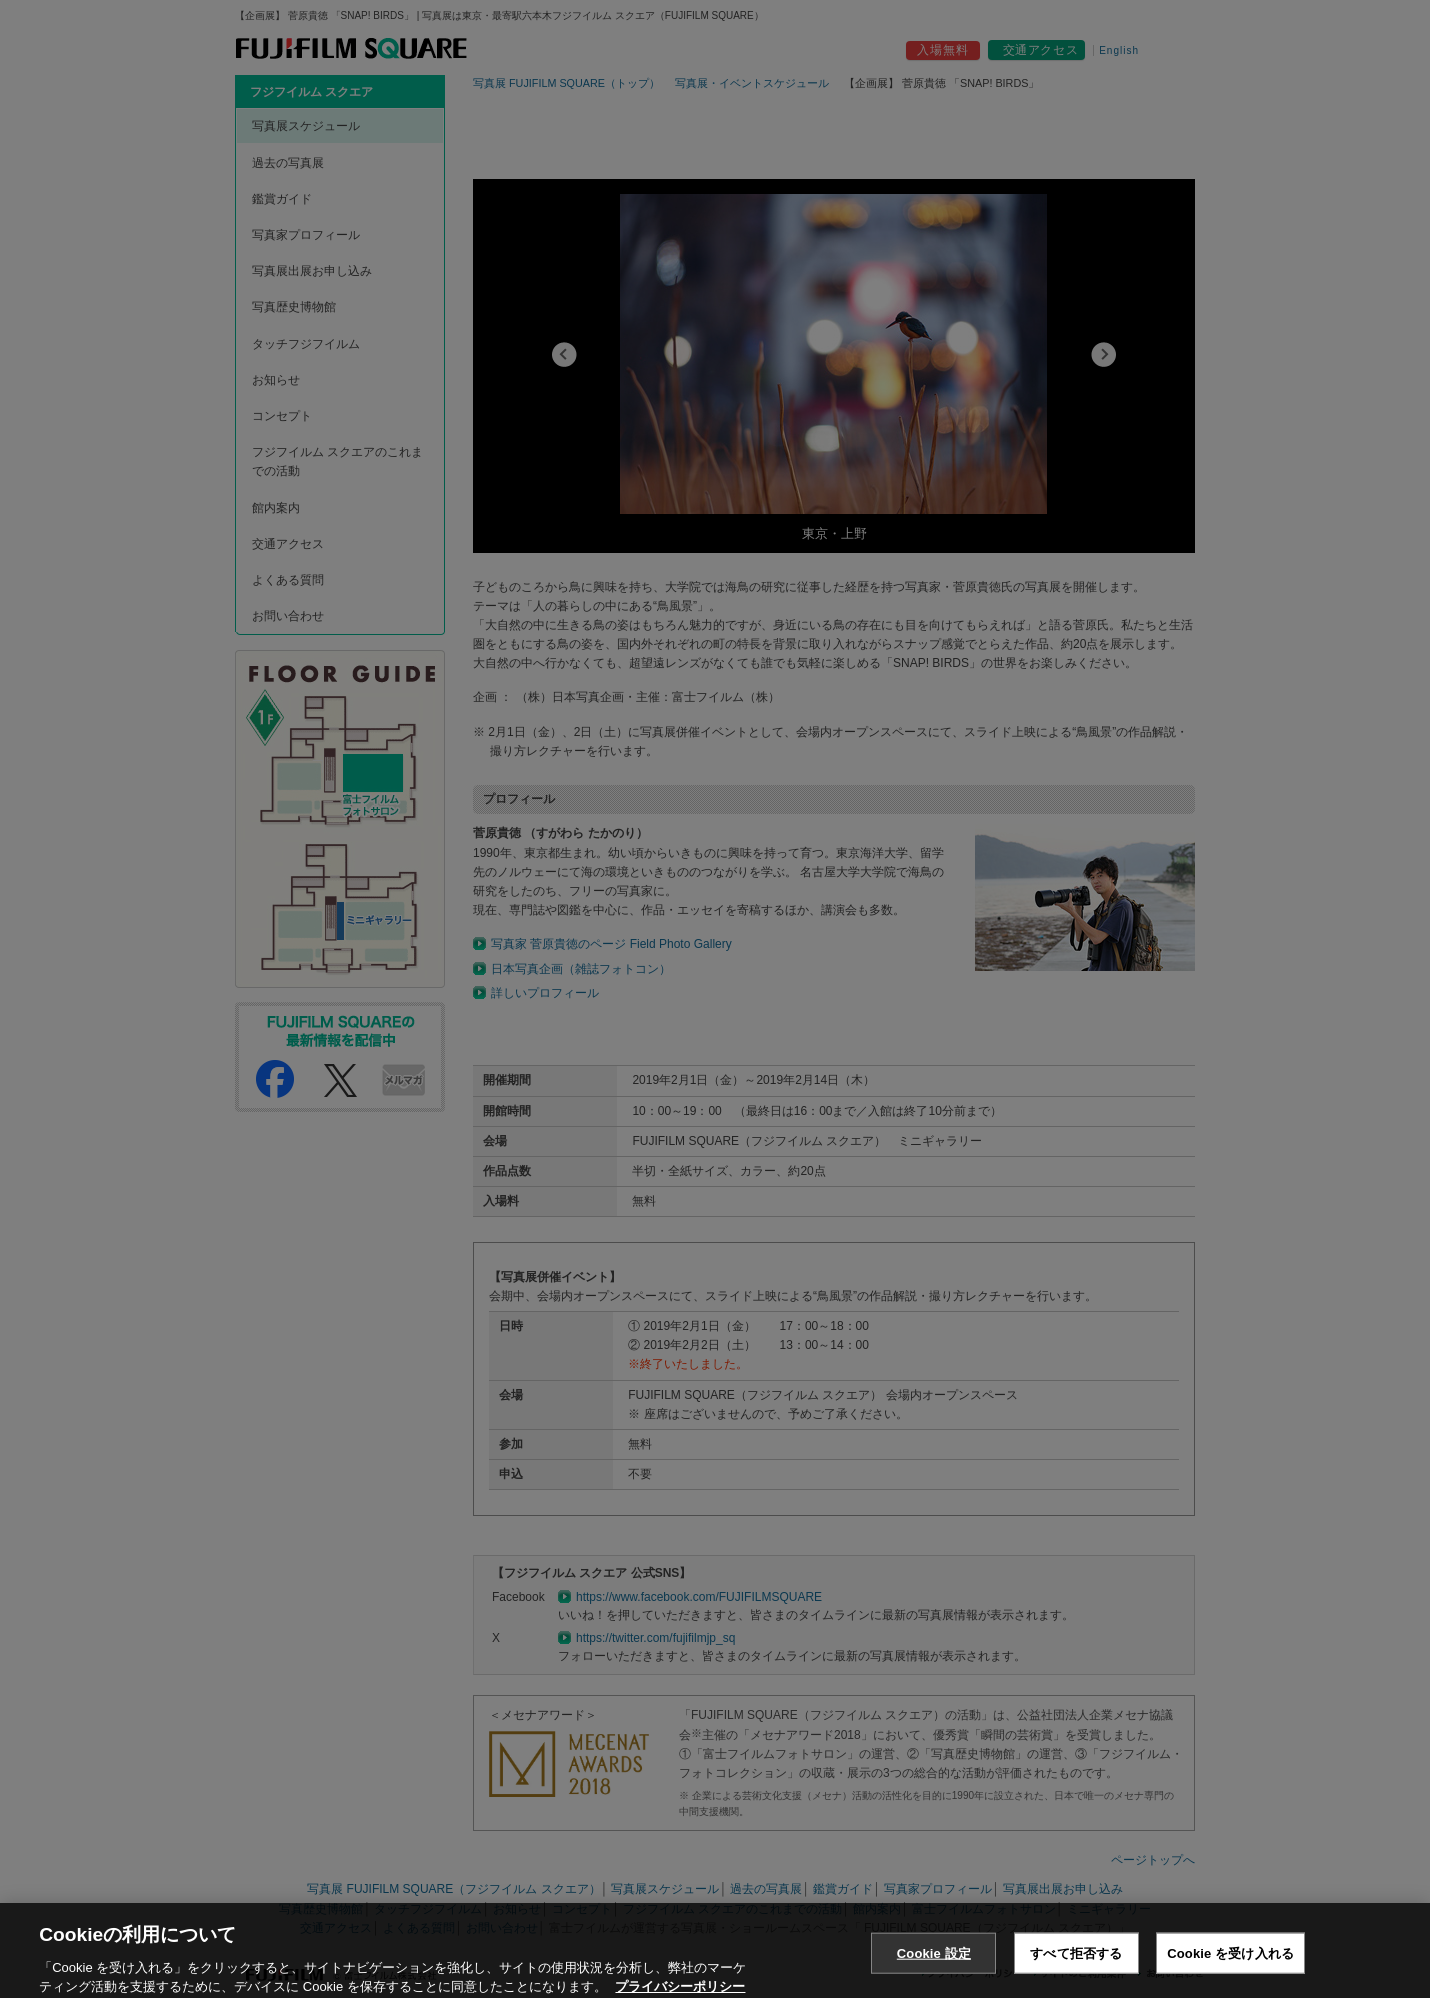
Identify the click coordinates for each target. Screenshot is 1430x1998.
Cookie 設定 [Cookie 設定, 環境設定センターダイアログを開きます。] (934, 1973)
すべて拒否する (1076, 1973)
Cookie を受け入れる (1230, 1973)
